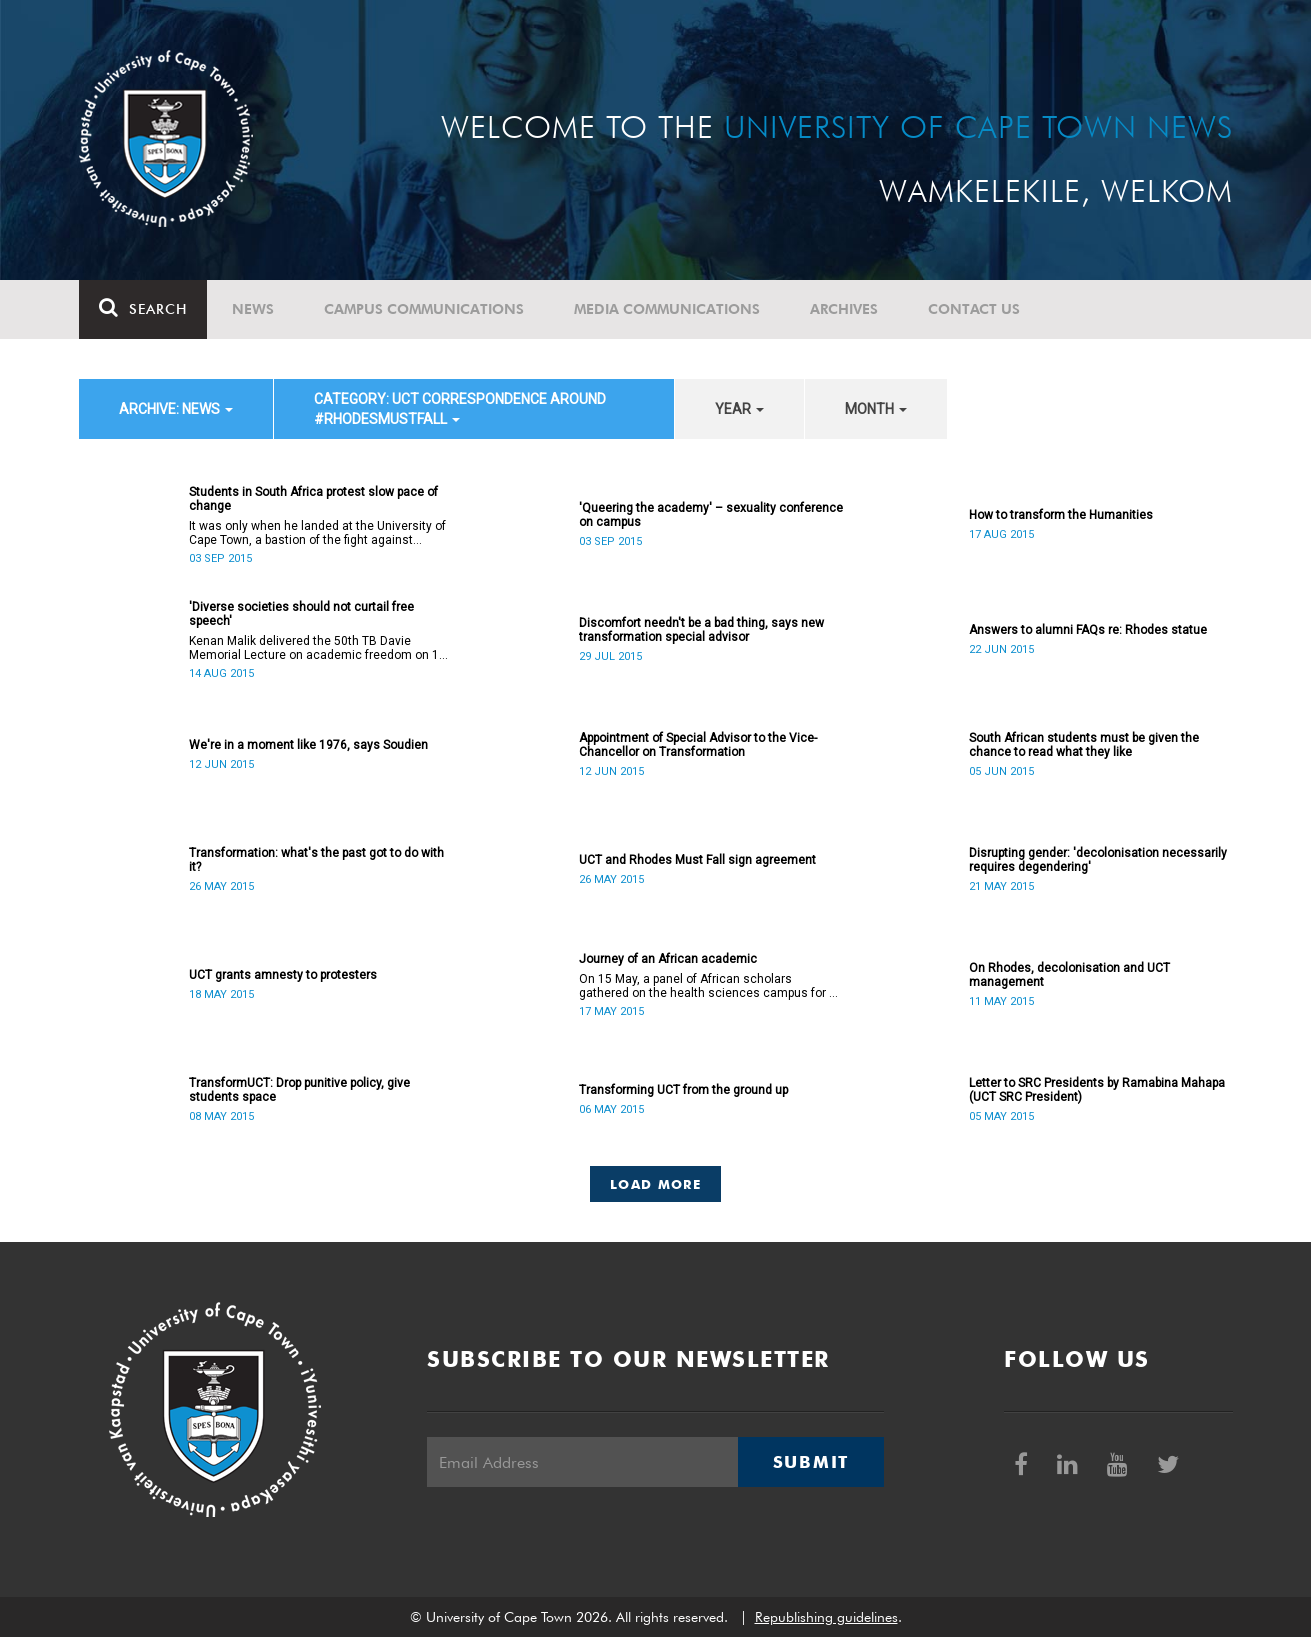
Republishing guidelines (826, 1617)
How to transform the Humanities (1061, 515)
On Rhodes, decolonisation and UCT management (1069, 975)
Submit (811, 1462)
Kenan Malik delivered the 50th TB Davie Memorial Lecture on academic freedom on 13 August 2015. (317, 648)
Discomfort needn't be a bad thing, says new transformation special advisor (701, 630)
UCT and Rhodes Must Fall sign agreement (697, 860)
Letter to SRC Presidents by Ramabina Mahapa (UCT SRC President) (1097, 1090)
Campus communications (424, 309)
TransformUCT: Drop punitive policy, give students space (299, 1090)
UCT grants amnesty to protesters (283, 975)
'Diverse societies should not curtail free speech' (301, 614)
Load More (655, 1184)
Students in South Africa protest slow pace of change (313, 499)
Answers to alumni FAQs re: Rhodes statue (1088, 630)
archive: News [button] (176, 409)
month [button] (876, 409)
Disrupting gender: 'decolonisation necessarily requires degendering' (1098, 860)
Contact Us (974, 309)
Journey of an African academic (668, 959)
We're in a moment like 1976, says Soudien (308, 745)
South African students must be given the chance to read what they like (1084, 745)
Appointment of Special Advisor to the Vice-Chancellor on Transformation (698, 745)
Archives (844, 309)
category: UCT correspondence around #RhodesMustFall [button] (460, 409)
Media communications (667, 309)
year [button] (739, 409)
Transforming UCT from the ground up (683, 1090)
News (253, 309)
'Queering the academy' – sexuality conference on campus (711, 515)
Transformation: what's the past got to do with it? (316, 860)
